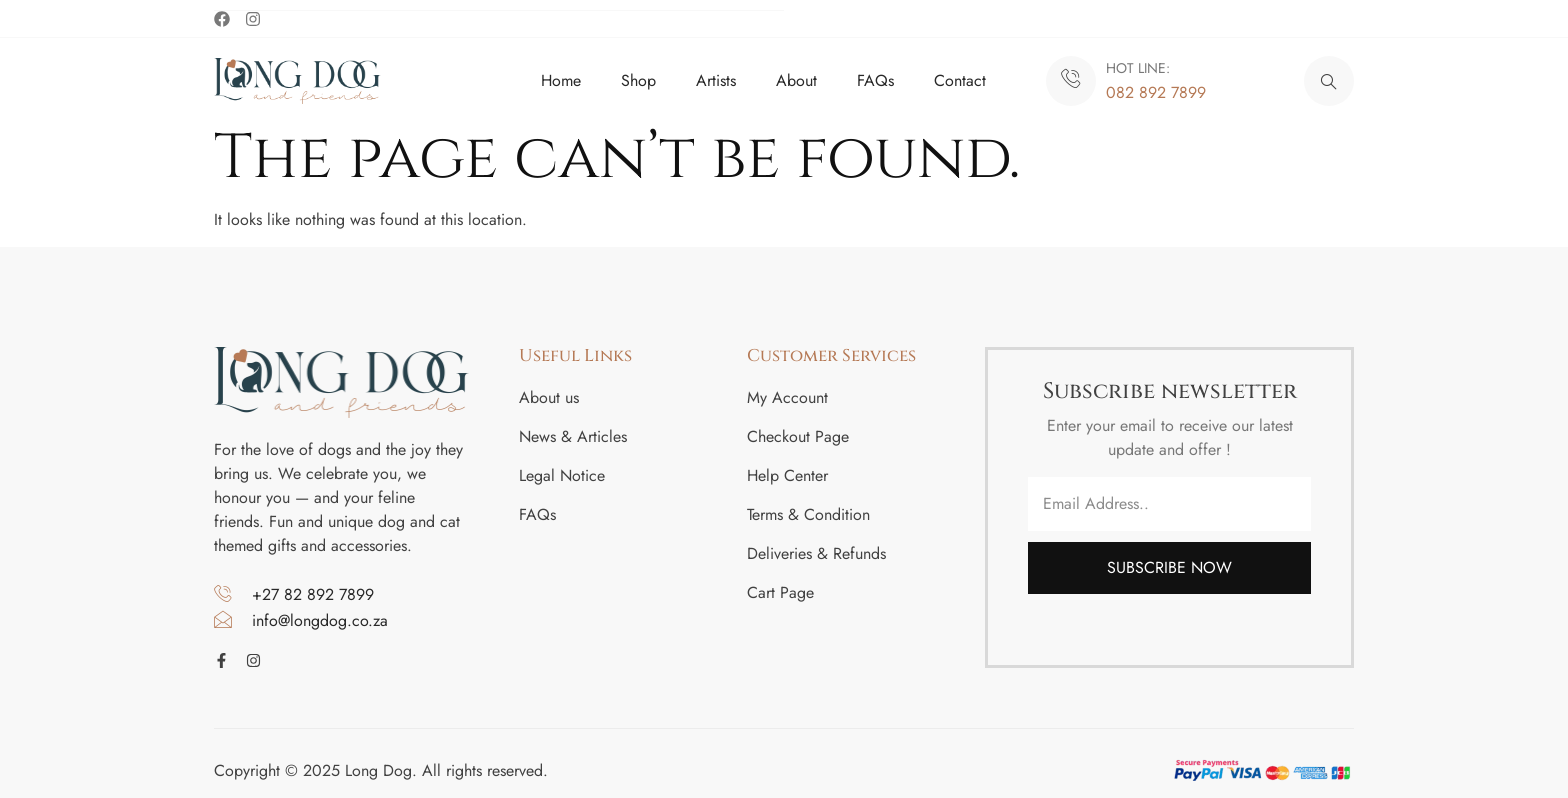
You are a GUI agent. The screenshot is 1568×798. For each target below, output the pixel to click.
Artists (716, 79)
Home (561, 79)
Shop (638, 79)
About (796, 79)
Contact (960, 79)
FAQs (875, 79)
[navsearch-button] (1329, 80)
